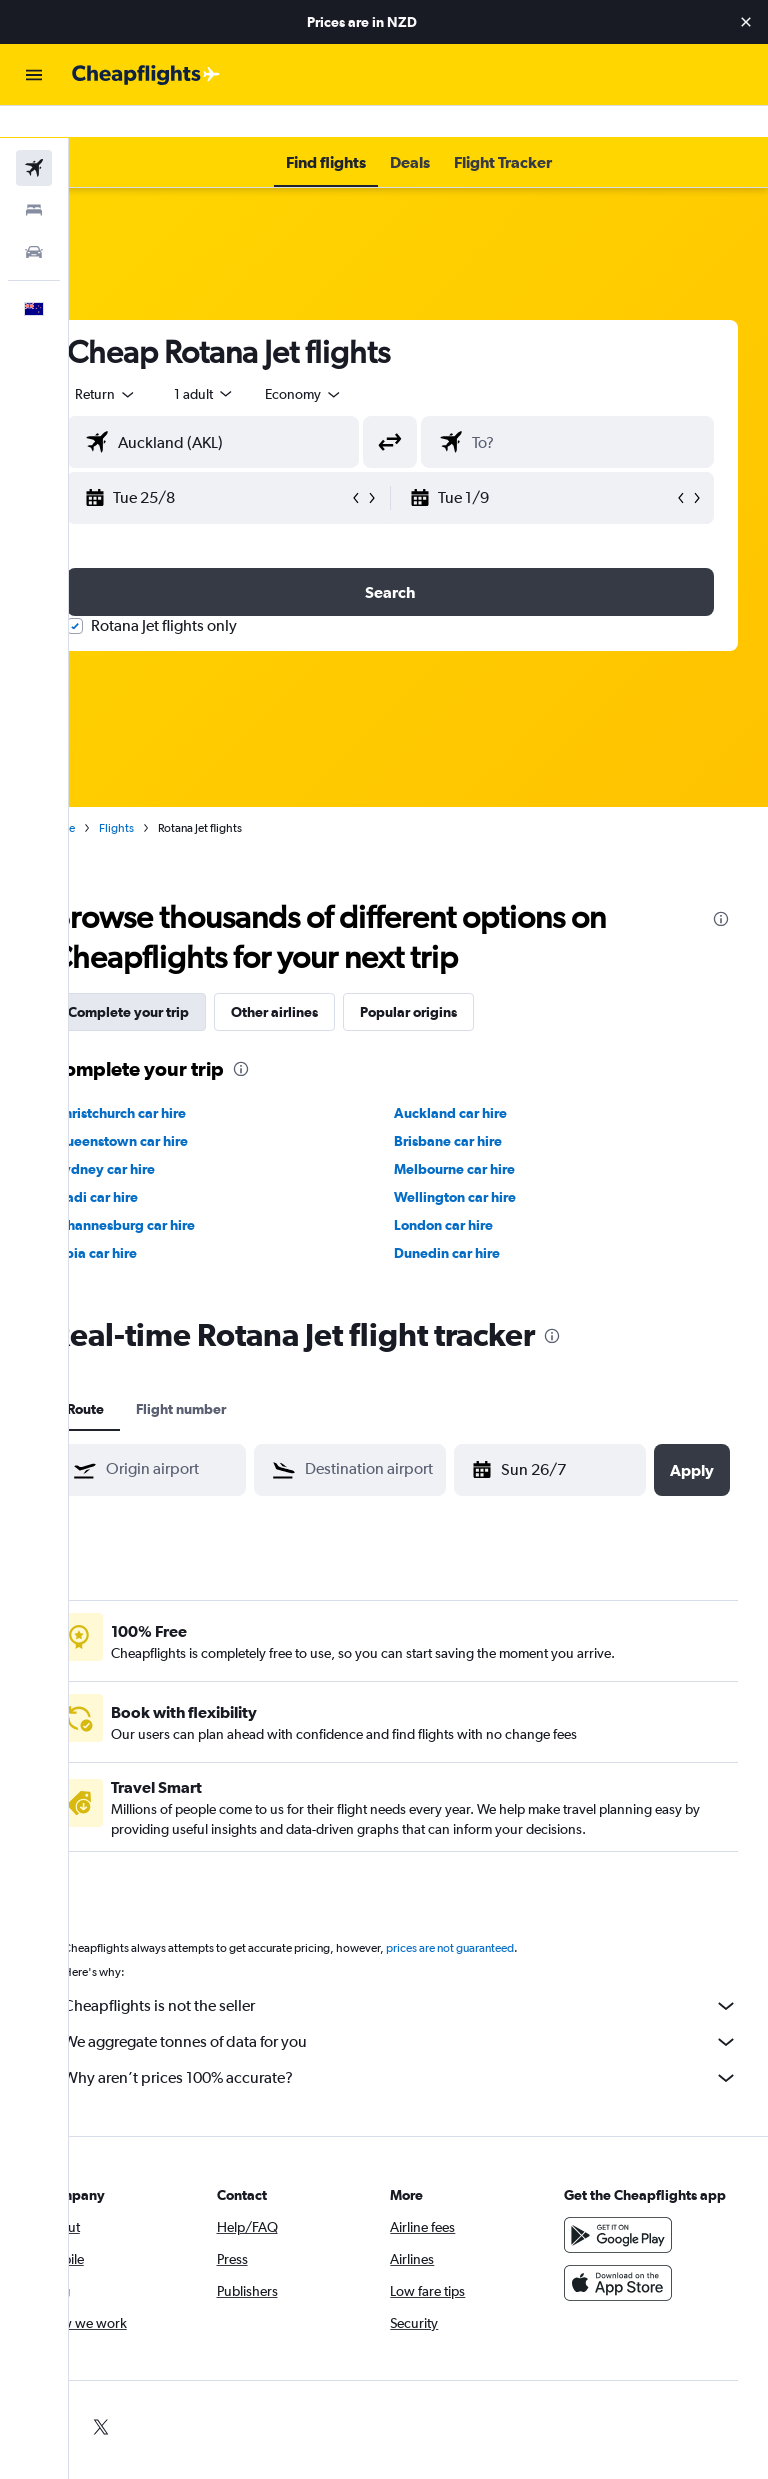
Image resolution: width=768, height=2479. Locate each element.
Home (115, 796)
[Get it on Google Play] (632, 2223)
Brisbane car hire (477, 1109)
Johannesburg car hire (181, 1193)
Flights (172, 796)
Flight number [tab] (237, 1377)
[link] (109, 2395)
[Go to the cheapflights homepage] (146, 75)
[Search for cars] (34, 220)
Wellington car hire (484, 1165)
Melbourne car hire (483, 1137)
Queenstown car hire (177, 1109)
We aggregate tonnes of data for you (428, 2010)
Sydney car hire (161, 1137)
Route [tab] (141, 1377)
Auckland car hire (479, 1081)
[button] (746, 22)
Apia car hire (152, 1221)
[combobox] (360, 362)
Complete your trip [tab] (184, 980)
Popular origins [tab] (464, 980)
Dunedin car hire (476, 1221)
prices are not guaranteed (506, 1916)
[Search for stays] (34, 178)
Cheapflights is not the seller (428, 1974)
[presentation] (721, 887)
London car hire (472, 1193)
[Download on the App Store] (632, 2271)
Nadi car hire (152, 1165)
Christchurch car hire (176, 1081)
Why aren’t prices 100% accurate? (428, 2046)
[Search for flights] (34, 136)
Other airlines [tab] (330, 980)
